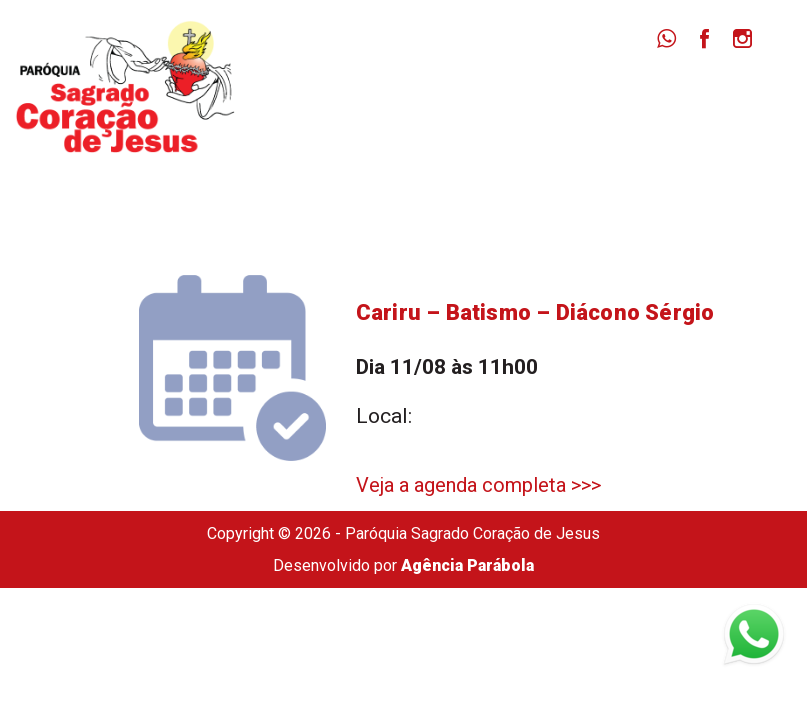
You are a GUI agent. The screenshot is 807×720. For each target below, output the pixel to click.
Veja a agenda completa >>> (478, 485)
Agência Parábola (467, 565)
